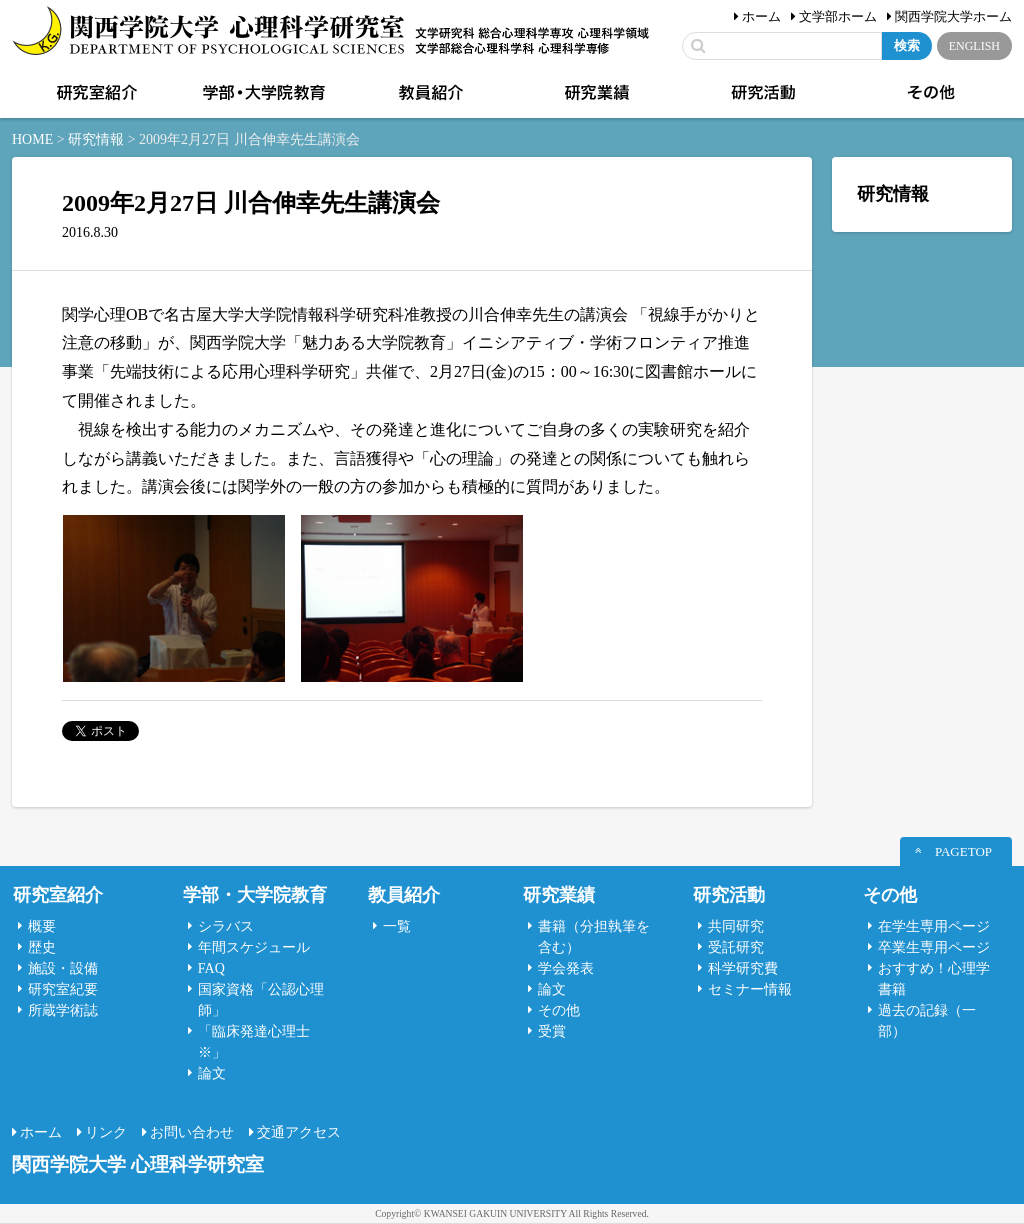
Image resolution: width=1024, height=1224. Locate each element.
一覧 (397, 926)
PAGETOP (963, 851)
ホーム (761, 16)
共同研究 (736, 926)
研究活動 (762, 93)
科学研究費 (743, 968)
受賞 (552, 1031)
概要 (42, 926)
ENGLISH (974, 46)
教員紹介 (429, 93)
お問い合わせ (192, 1132)
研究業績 (595, 93)
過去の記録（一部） (927, 1021)
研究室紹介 (95, 93)
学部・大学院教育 (262, 93)
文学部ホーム (838, 16)
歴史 (42, 947)
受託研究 (736, 947)
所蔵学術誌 (63, 1010)
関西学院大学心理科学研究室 (208, 32)
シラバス (226, 926)
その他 (929, 93)
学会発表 (566, 968)
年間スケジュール (254, 947)
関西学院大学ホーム (953, 16)
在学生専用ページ (934, 926)
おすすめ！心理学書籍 (934, 979)
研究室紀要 (63, 989)
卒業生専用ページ (934, 947)
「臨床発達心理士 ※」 (254, 1042)
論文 (212, 1073)
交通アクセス (299, 1132)
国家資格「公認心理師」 (261, 1000)
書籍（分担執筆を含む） (594, 937)
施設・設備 (63, 968)
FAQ (211, 968)
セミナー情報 (750, 989)
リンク (106, 1132)
